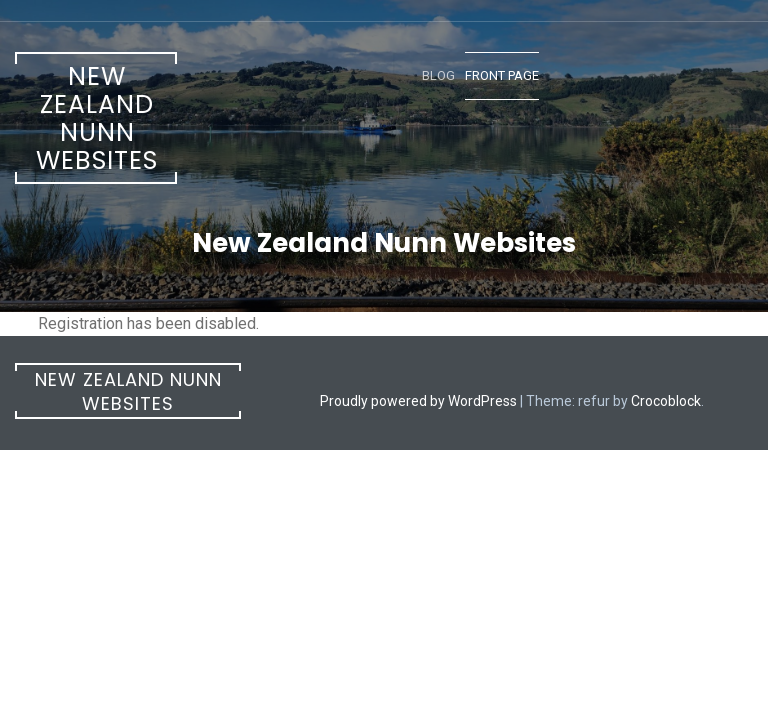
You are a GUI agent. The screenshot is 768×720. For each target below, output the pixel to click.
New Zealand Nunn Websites (97, 118)
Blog (438, 75)
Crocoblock (666, 401)
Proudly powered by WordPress (418, 401)
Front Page (502, 75)
